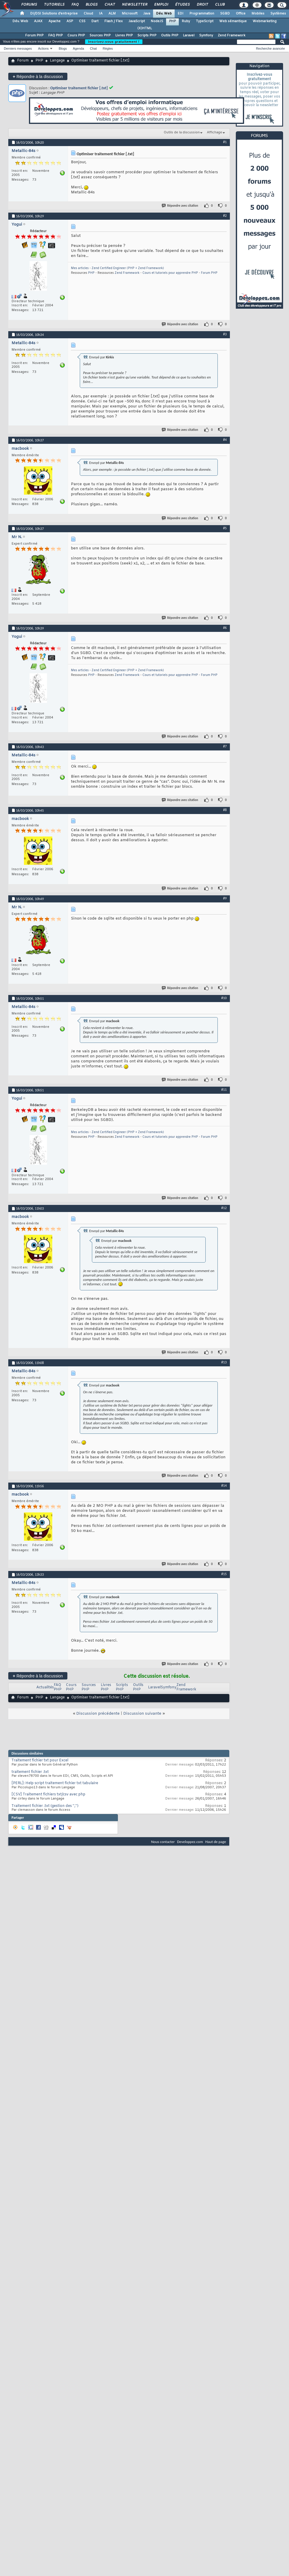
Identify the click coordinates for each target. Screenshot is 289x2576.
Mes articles (80, 268)
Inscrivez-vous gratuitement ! (113, 41)
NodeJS (157, 21)
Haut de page (215, 1841)
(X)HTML (144, 28)
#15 (224, 1574)
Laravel (188, 35)
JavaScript (137, 21)
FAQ (75, 4)
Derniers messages (18, 48)
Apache (54, 21)
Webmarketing (265, 21)
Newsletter (134, 4)
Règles (108, 48)
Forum (23, 60)
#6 (225, 628)
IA (101, 14)
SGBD (225, 14)
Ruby (186, 21)
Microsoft (129, 14)
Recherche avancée (270, 48)
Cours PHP (76, 35)
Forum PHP (34, 35)
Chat (109, 4)
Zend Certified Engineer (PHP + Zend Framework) (128, 268)
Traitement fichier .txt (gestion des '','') (45, 1806)
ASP (69, 21)
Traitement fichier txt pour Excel (40, 1760)
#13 (224, 1362)
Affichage (214, 132)
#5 (225, 528)
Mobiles (257, 14)
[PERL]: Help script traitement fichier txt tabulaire (55, 1783)
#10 (224, 998)
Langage (57, 60)
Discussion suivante (142, 1713)
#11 (224, 1090)
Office (241, 14)
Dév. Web (164, 14)
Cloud (88, 14)
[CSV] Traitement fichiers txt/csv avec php (48, 1794)
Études (182, 4)
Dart (94, 21)
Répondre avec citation (180, 206)
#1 (225, 142)
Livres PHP (124, 35)
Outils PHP (169, 35)
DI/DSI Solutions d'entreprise (54, 14)
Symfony (206, 35)
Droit (202, 4)
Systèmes (278, 14)
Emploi (160, 4)
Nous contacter (163, 1841)
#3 (225, 334)
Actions (43, 48)
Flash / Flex (113, 21)
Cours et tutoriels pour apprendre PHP (170, 273)
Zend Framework (231, 35)
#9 (225, 898)
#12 (224, 1208)
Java (146, 14)
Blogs (91, 4)
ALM (112, 14)
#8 (225, 810)
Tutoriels (54, 4)
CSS (82, 21)
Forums (28, 4)
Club (219, 4)
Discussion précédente (98, 1713)
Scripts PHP (146, 35)
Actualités (45, 1687)
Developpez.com (190, 1841)
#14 (224, 1485)
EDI (181, 14)
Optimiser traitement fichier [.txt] (79, 87)
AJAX (38, 21)
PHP (172, 21)
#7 (225, 746)
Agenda (78, 48)
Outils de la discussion (182, 132)
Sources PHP (100, 35)
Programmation (201, 14)
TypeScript (204, 21)
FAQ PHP (55, 35)
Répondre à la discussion (38, 76)
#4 (225, 440)
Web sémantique (233, 21)
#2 (225, 215)
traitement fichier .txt (30, 1772)
